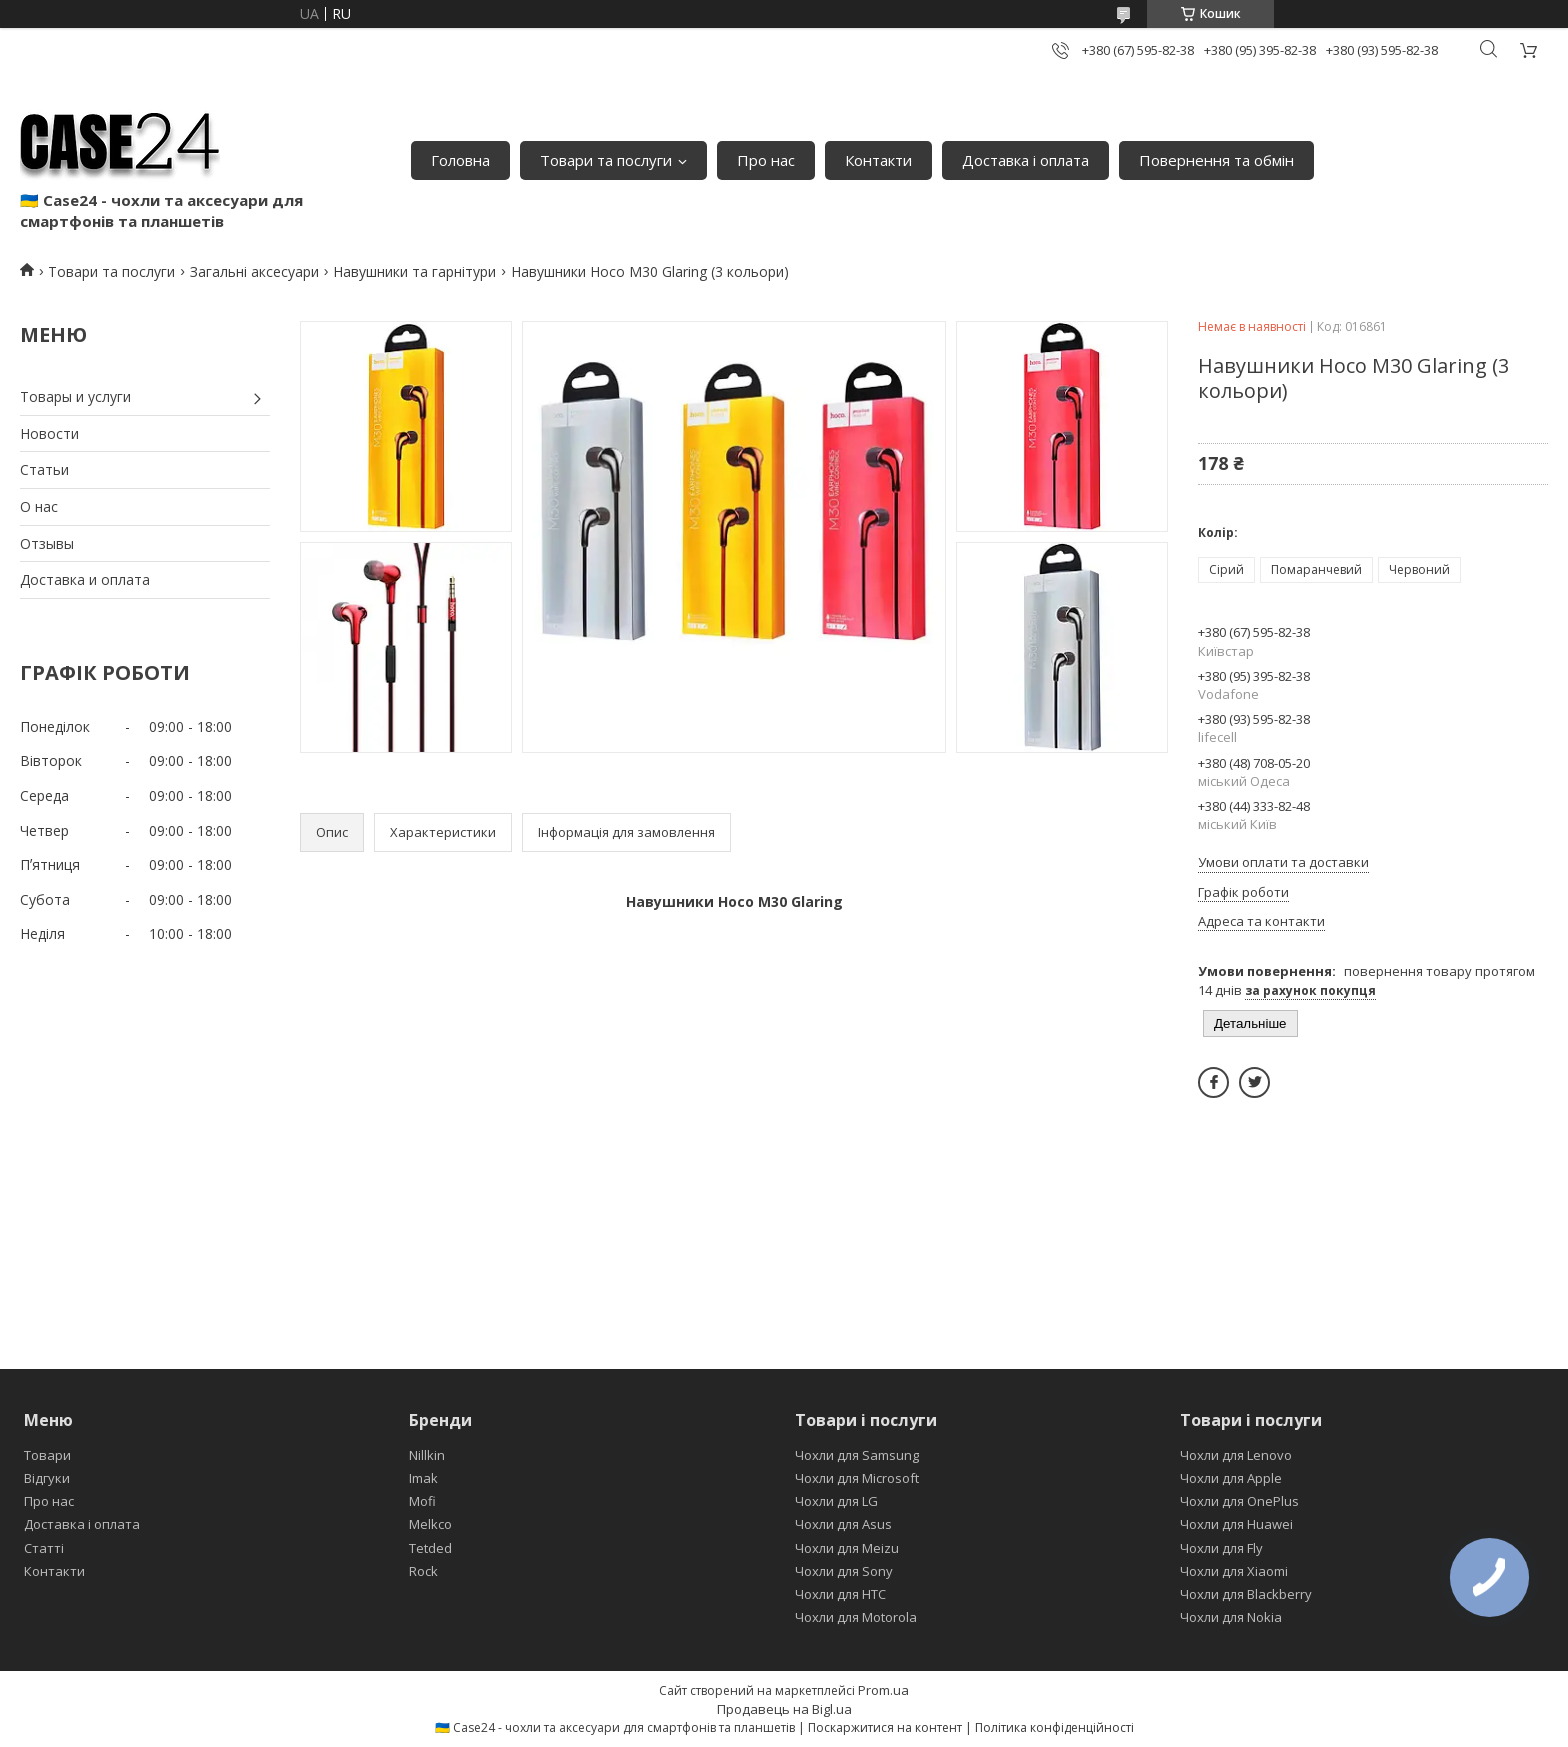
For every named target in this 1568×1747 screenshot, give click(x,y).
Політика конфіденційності (1054, 1727)
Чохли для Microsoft (857, 1478)
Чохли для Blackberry (1246, 1594)
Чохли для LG (836, 1501)
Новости (49, 433)
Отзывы (47, 543)
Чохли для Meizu (847, 1548)
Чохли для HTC (840, 1594)
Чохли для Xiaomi (1234, 1571)
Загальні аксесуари (254, 271)
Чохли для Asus (843, 1524)
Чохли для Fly (1221, 1548)
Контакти (878, 160)
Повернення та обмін (1216, 160)
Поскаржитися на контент (885, 1727)
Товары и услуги (75, 396)
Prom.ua (883, 1690)
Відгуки (47, 1478)
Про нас (766, 160)
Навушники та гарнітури (414, 271)
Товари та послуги (606, 160)
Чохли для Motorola (856, 1617)
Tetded (430, 1548)
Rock (423, 1571)
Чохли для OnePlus (1239, 1501)
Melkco (430, 1524)
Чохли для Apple (1231, 1478)
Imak (423, 1478)
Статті (44, 1548)
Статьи (44, 469)
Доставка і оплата (1025, 160)
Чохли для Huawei (1236, 1524)
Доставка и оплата (85, 579)
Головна (460, 160)
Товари (47, 1455)
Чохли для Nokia (1231, 1617)
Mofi (422, 1501)
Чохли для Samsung (857, 1455)
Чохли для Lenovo (1236, 1455)
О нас (39, 506)
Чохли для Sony (844, 1571)
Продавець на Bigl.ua (784, 1709)
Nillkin (427, 1455)
